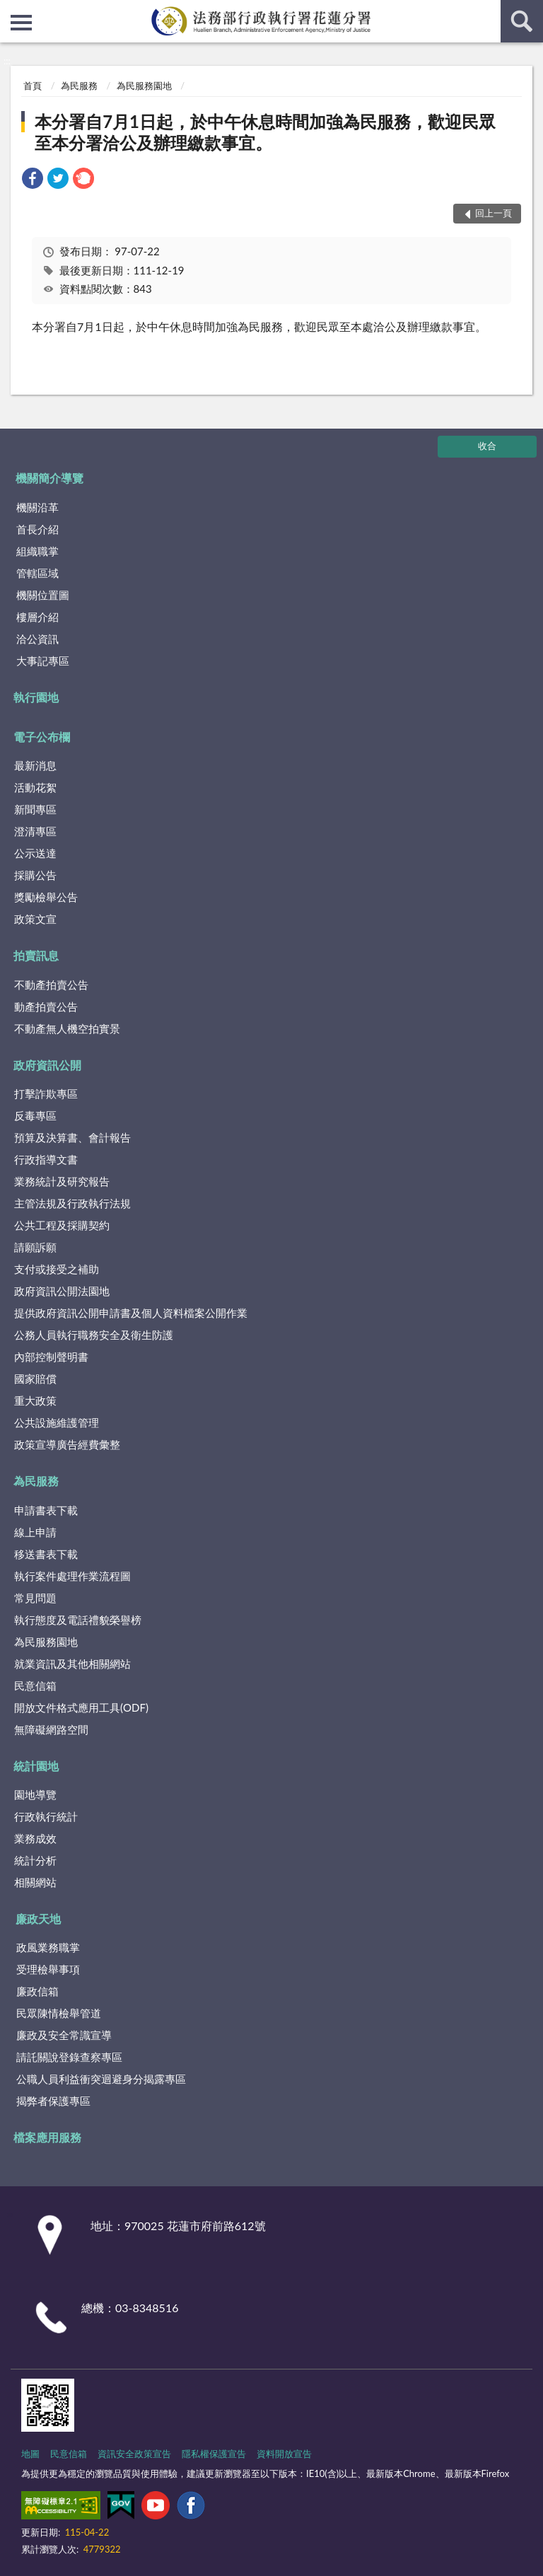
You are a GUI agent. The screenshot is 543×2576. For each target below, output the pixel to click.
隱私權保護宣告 (214, 2453)
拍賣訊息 (36, 955)
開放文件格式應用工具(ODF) (81, 1707)
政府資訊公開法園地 (62, 1290)
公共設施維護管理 (56, 1422)
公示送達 (35, 853)
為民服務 (79, 85)
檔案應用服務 (47, 2137)
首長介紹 (37, 529)
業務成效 (35, 1838)
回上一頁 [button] (493, 213)
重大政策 (35, 1400)
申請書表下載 (46, 1510)
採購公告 (35, 875)
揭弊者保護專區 (53, 2100)
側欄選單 (21, 22)
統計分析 (35, 1860)
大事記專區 (42, 660)
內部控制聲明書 (51, 1356)
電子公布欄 (41, 736)
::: (11, 10)
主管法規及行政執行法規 (72, 1203)
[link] (32, 180)
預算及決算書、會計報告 (72, 1137)
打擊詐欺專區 (46, 1093)
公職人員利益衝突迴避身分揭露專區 (101, 2078)
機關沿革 (37, 507)
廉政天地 (38, 1918)
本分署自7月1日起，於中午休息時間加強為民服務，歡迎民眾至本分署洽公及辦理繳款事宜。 (265, 132)
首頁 (32, 85)
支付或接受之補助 (56, 1269)
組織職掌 (37, 551)
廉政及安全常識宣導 (64, 2035)
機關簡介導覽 (49, 478)
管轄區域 (37, 573)
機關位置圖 (42, 594)
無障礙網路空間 (51, 1729)
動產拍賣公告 (46, 1006)
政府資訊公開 (47, 1065)
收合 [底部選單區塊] (487, 445)
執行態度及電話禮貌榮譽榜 (77, 1619)
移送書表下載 (46, 1554)
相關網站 (35, 1882)
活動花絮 (35, 787)
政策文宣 (35, 918)
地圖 (30, 2453)
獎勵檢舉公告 (46, 896)
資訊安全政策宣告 (134, 2453)
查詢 (522, 21)
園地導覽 (35, 1794)
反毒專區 (35, 1115)
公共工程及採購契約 (62, 1225)
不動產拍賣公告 (51, 984)
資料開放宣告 (284, 2453)
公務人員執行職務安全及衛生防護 (93, 1334)
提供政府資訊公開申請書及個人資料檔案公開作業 (130, 1312)
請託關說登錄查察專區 (69, 2056)
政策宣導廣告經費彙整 (67, 1444)
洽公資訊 (37, 638)
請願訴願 (35, 1247)
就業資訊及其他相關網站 (72, 1663)
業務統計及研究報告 (62, 1181)
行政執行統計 (46, 1816)
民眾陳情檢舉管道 (58, 2013)
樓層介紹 (37, 616)
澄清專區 (35, 831)
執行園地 (36, 697)
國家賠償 (35, 1378)
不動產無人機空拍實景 (67, 1028)
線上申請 (35, 1532)
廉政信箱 (37, 1991)
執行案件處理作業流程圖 (72, 1576)
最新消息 (35, 765)
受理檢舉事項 (48, 1969)
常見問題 (35, 1597)
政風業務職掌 (48, 1947)
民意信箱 (35, 1685)
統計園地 (36, 1766)
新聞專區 (35, 809)
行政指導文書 (46, 1159)
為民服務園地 (144, 85)
